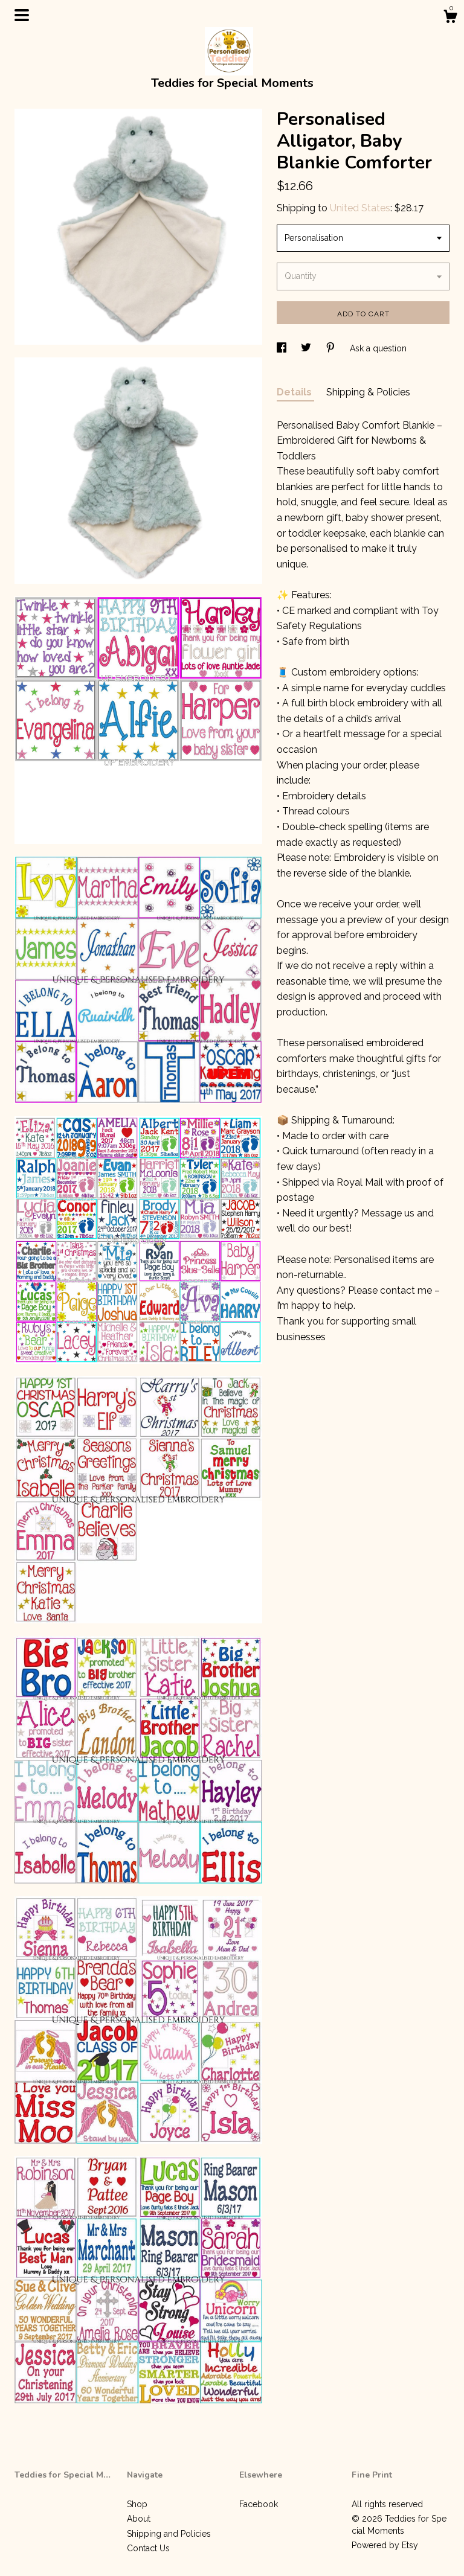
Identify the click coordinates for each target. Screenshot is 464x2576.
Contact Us (148, 2548)
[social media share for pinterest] (332, 348)
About (138, 2518)
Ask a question (378, 348)
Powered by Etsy (385, 2545)
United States (360, 208)
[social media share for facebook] (283, 348)
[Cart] (450, 18)
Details (295, 392)
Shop (137, 2504)
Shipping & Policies (368, 392)
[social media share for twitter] (307, 348)
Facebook (258, 2504)
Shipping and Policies (169, 2534)
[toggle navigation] (21, 15)
